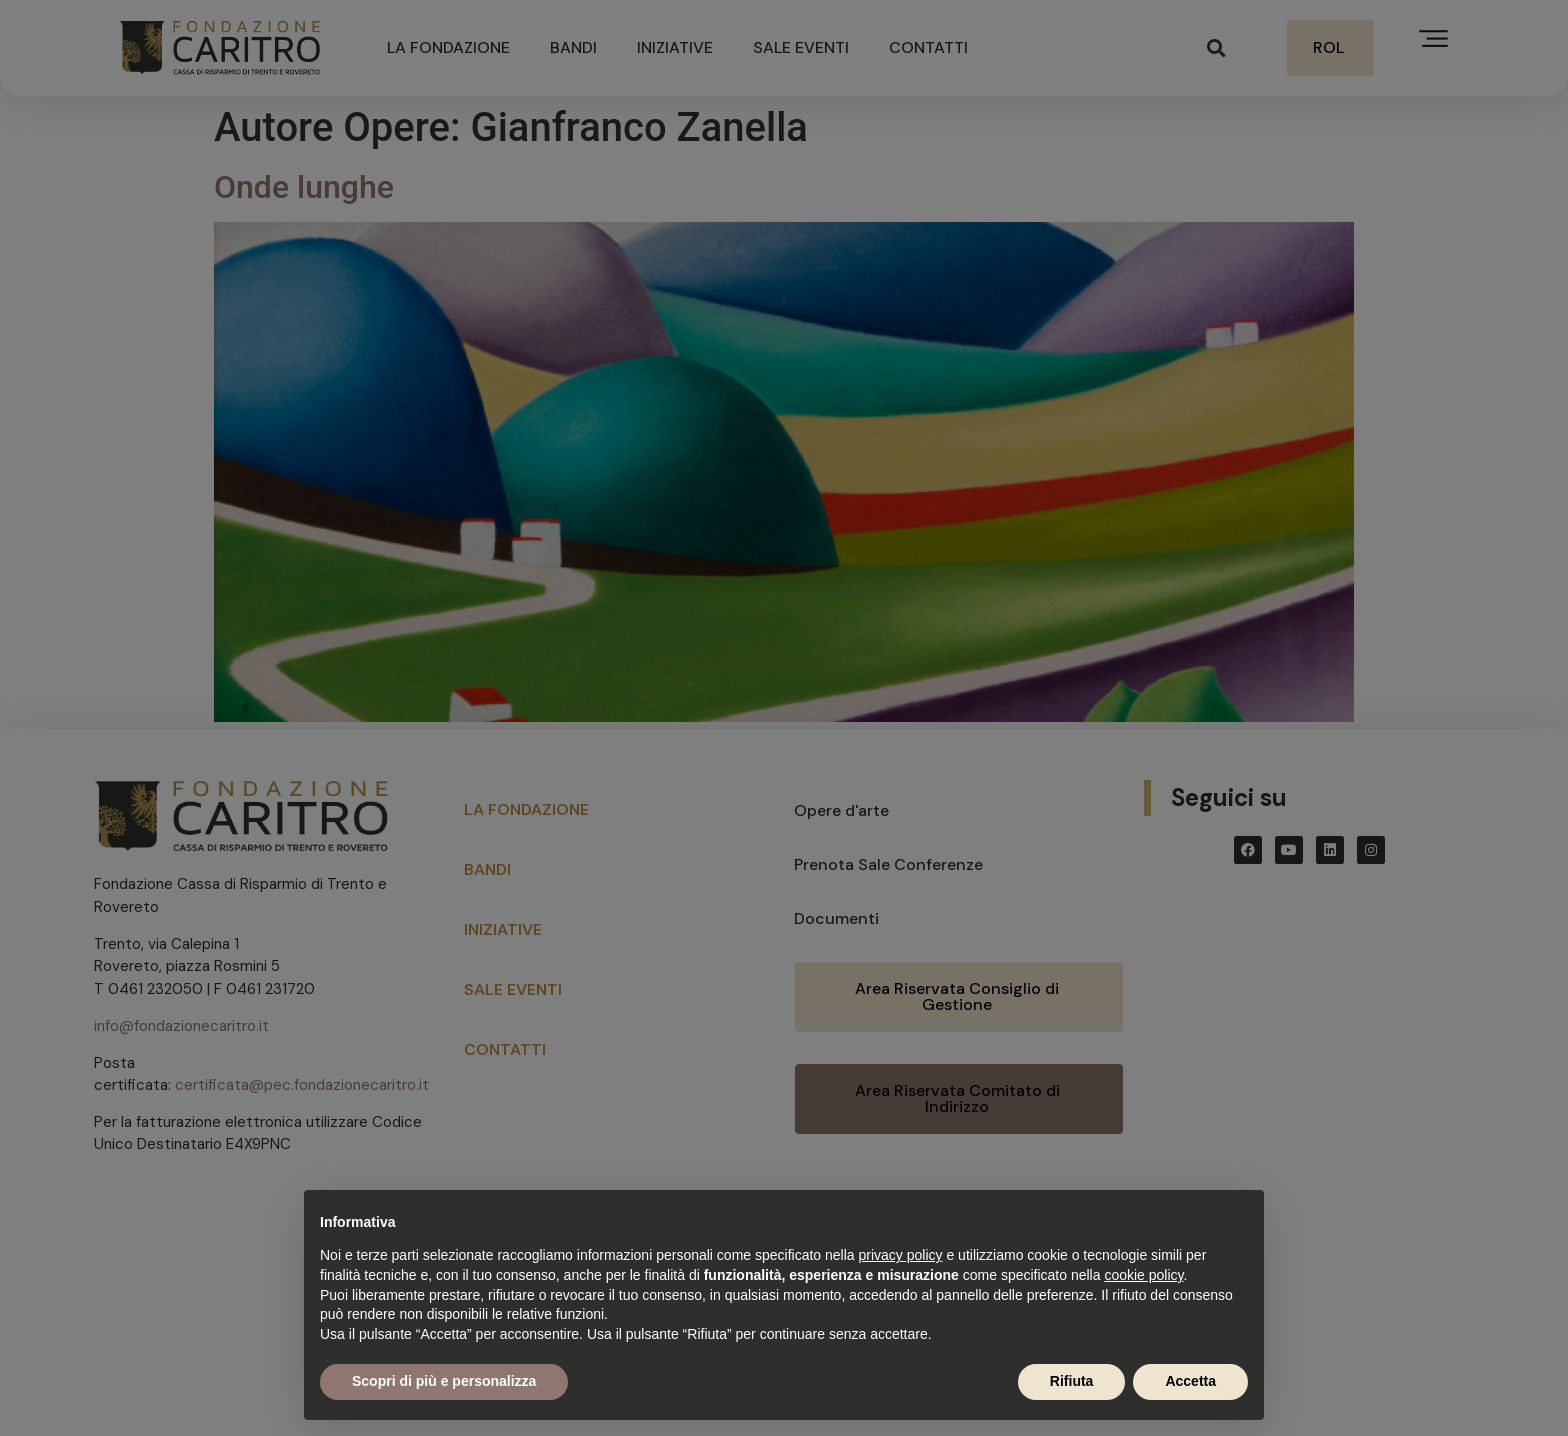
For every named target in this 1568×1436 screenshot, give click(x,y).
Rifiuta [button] (1072, 1381)
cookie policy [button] (1143, 1275)
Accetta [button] (1190, 1381)
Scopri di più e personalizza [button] (444, 1381)
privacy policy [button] (901, 1255)
